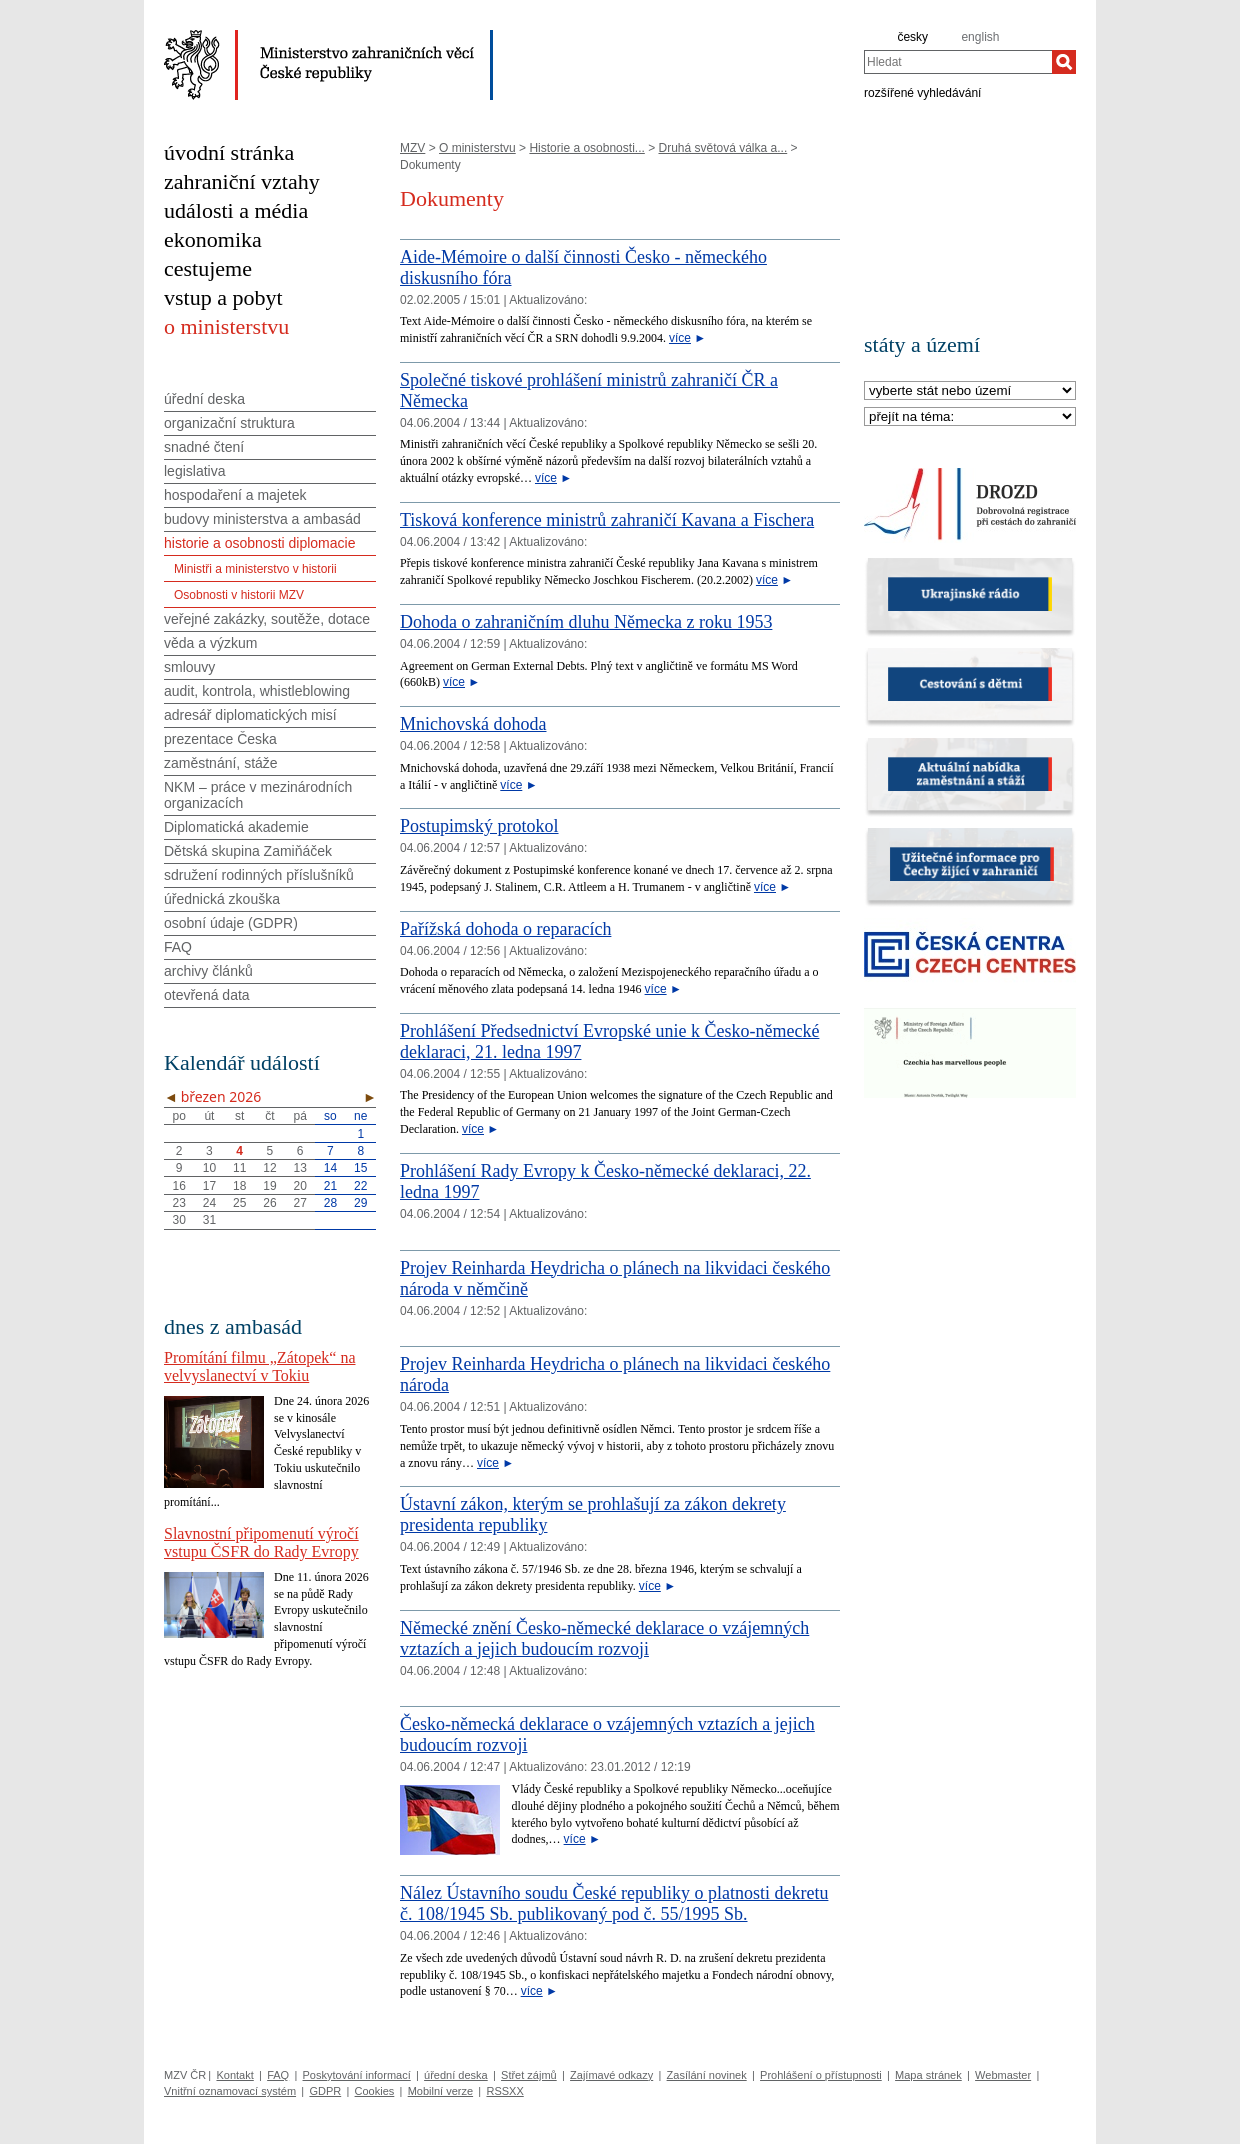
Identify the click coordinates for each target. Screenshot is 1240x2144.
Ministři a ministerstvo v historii (255, 569)
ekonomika (213, 239)
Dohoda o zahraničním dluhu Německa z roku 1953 (586, 622)
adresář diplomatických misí (250, 715)
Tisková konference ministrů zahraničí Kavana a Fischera (607, 520)
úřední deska (204, 399)
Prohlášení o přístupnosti (821, 2075)
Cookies (375, 2091)
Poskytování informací (357, 2075)
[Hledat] (1064, 62)
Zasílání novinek (707, 2075)
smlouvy (189, 667)
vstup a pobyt (223, 297)
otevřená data (207, 995)
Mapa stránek (928, 2075)
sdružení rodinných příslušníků (259, 875)
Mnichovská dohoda (473, 724)
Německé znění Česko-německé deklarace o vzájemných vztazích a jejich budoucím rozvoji (604, 1638)
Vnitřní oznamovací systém (230, 2091)
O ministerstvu (477, 148)
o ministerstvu (226, 326)
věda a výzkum (210, 643)
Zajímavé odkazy (611, 2075)
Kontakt (234, 2075)
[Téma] (970, 417)
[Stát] (970, 391)
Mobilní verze (440, 2091)
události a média (236, 210)
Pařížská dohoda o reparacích (505, 929)
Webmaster (1003, 2075)
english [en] (980, 37)
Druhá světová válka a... (722, 148)
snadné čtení (204, 447)
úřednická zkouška (222, 899)
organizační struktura (229, 423)
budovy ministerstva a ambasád (262, 519)
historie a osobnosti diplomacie (259, 543)
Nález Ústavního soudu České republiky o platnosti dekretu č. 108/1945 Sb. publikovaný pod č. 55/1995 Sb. (614, 1903)
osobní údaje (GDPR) (231, 923)
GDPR (325, 2091)
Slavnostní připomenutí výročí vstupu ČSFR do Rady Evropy (261, 1542)
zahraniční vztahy (242, 181)
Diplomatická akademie (236, 827)
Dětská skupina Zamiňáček (248, 851)
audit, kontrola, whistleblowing (257, 691)
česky (912, 37)
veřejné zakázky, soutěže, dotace (267, 619)
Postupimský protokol (479, 826)
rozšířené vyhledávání (922, 92)
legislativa (194, 471)
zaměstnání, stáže (221, 763)
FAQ (178, 947)
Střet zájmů (529, 2075)
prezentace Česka (220, 739)
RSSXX (504, 2091)
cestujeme (208, 268)
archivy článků (208, 971)
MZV (412, 148)
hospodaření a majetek (235, 495)
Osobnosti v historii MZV (239, 595)
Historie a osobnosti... (586, 148)
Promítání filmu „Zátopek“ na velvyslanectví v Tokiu (260, 1366)
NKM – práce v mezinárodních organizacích (258, 795)
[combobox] (958, 62)
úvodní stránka (229, 152)
